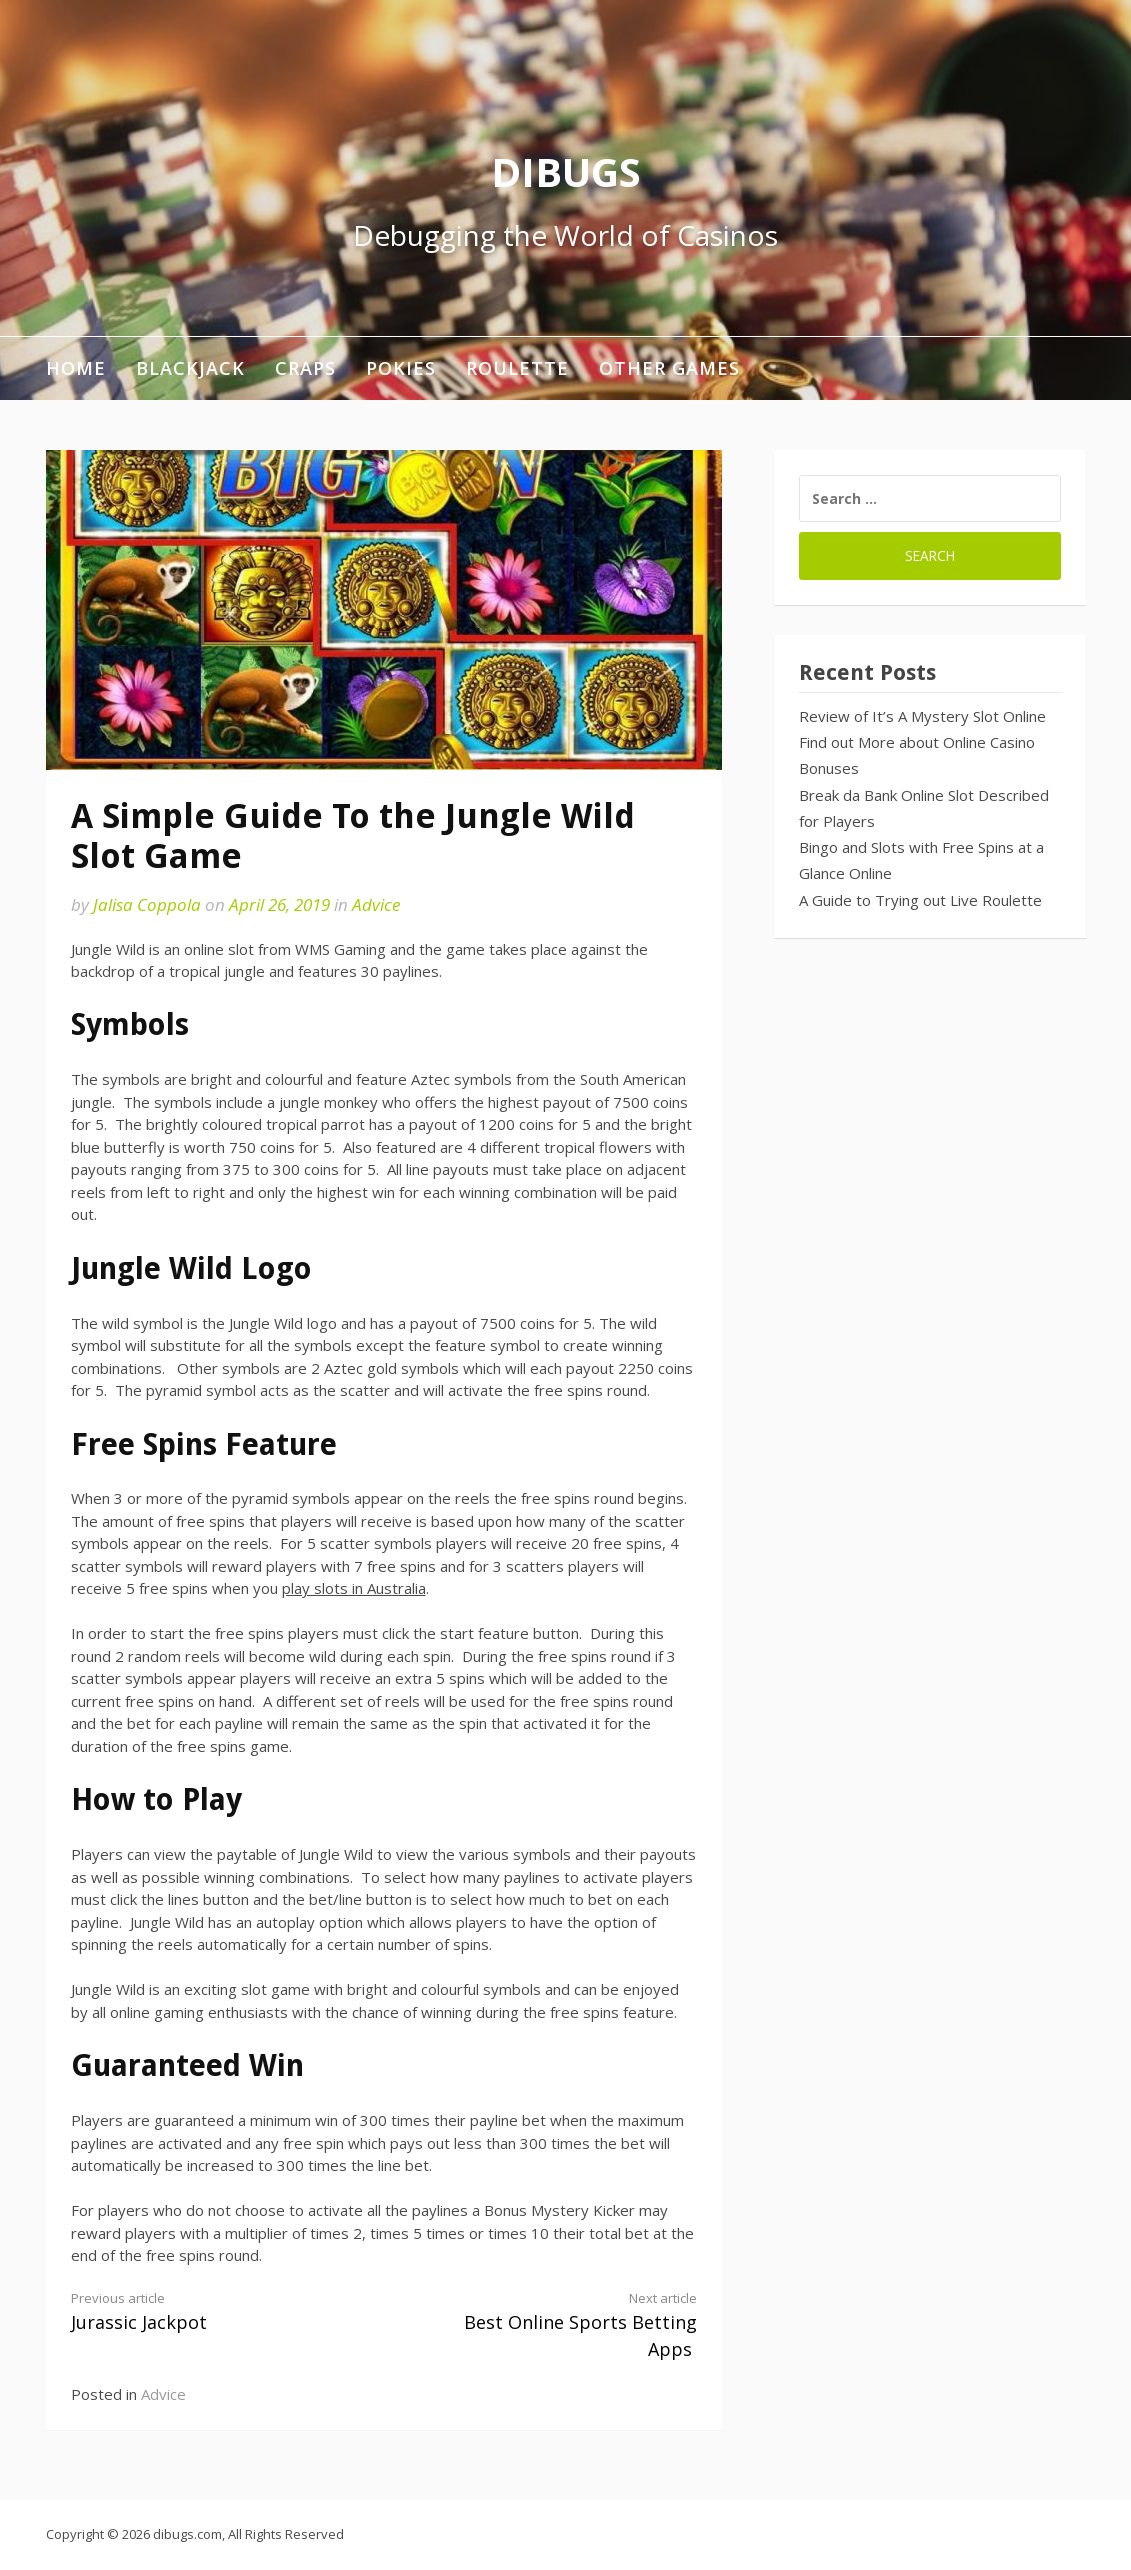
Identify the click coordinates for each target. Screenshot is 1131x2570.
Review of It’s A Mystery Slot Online (922, 716)
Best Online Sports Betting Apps (556, 2325)
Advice (376, 904)
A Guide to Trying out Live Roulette (920, 900)
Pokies (401, 368)
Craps (305, 368)
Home (76, 368)
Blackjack (190, 368)
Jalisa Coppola (147, 904)
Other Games (669, 368)
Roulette (517, 368)
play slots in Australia (354, 1588)
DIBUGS (566, 171)
